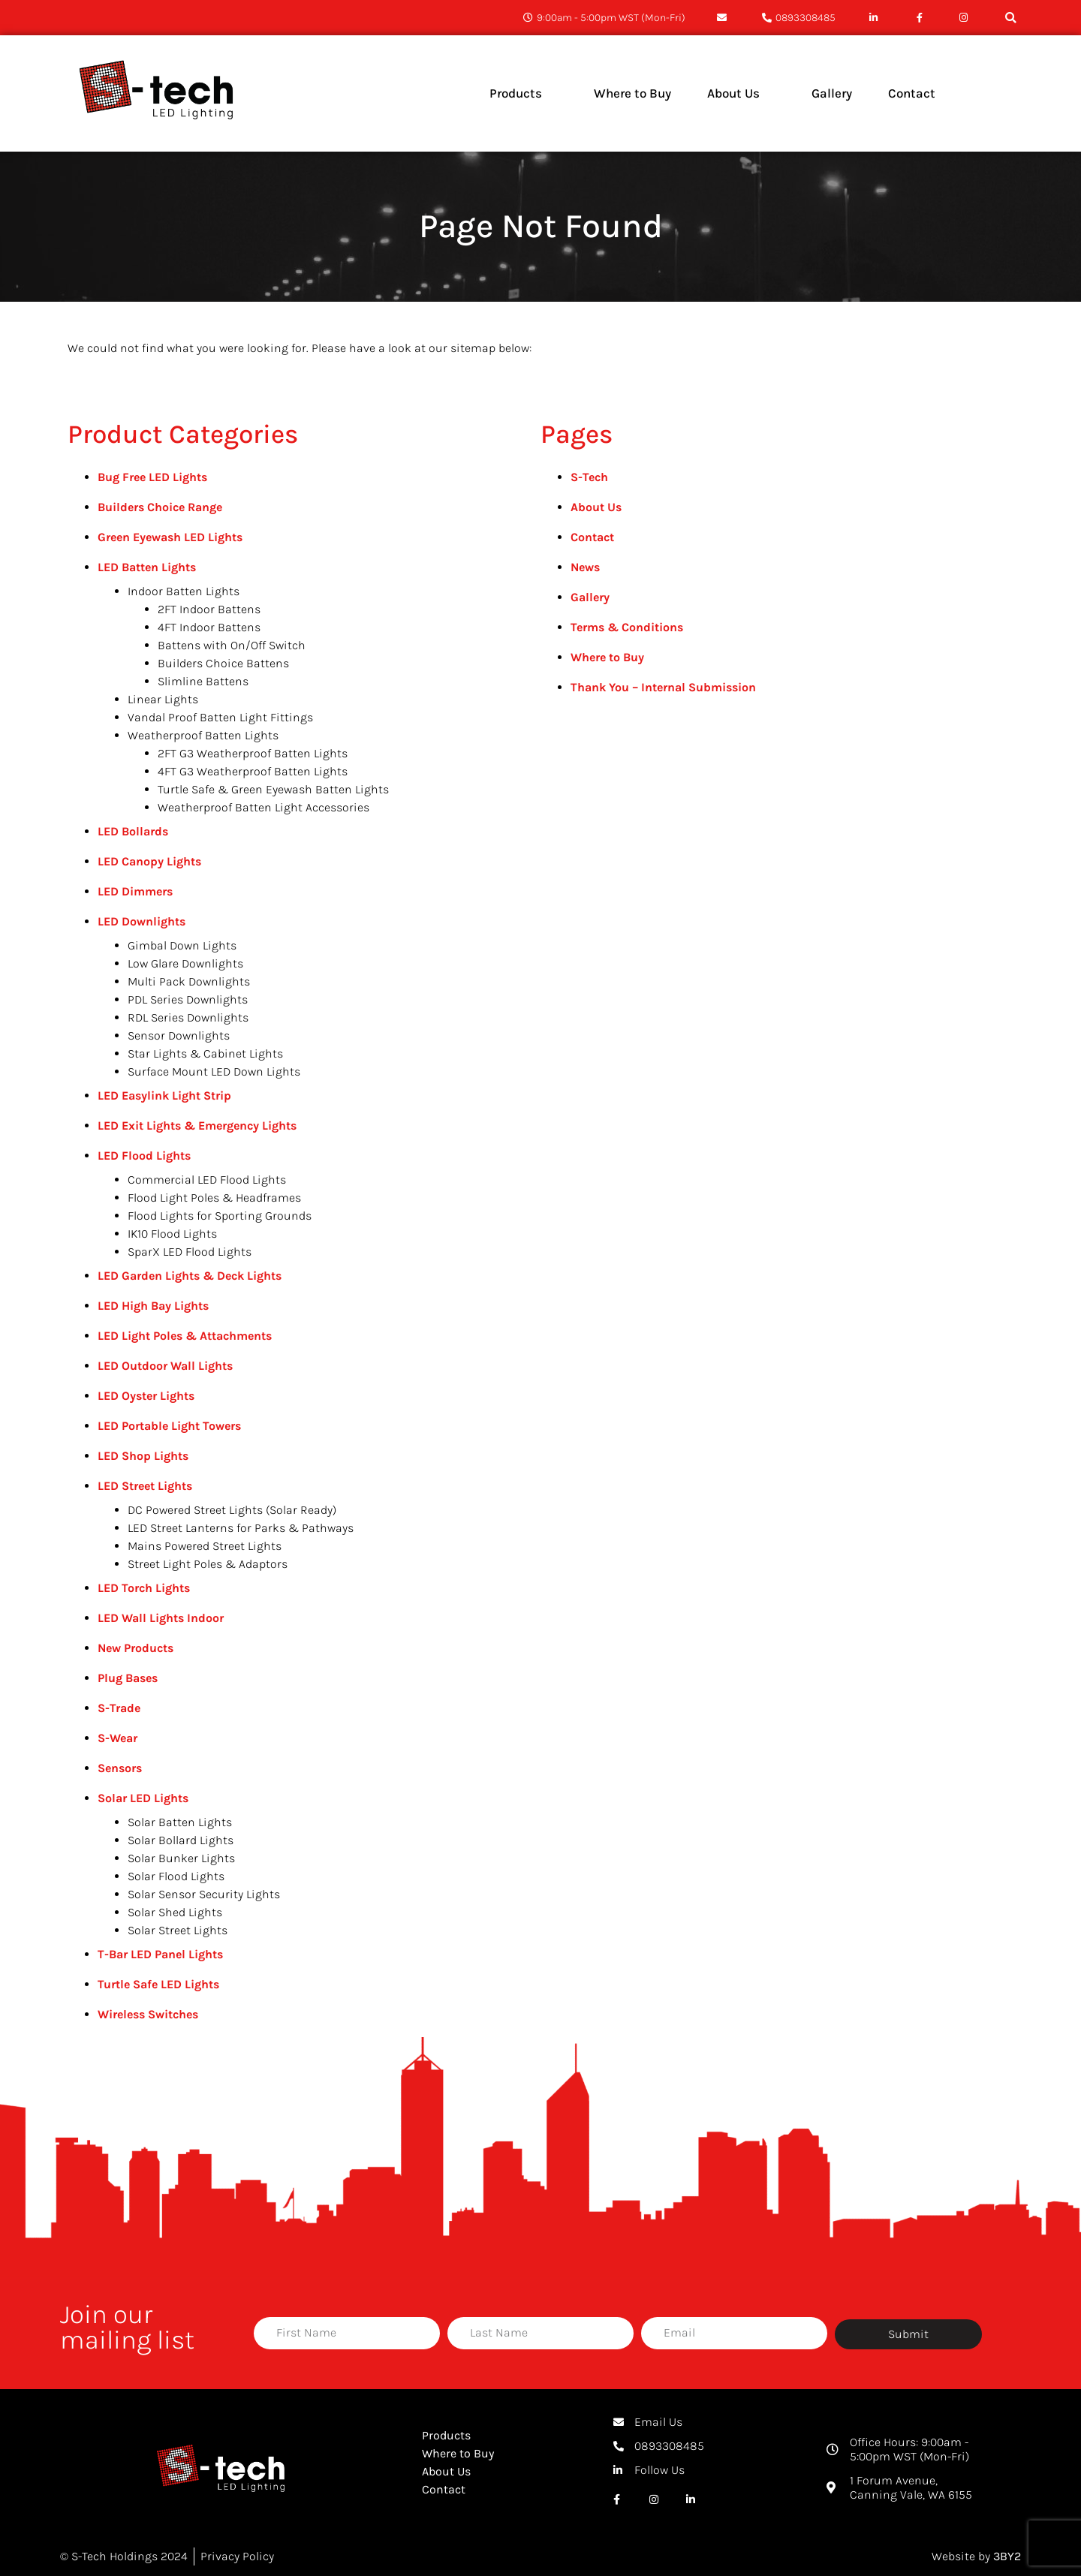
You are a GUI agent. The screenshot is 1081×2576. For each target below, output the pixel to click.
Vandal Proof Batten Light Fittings (220, 717)
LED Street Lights (145, 1486)
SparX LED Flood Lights (189, 1251)
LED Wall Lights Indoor (161, 1618)
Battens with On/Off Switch (232, 645)
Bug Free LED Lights (152, 477)
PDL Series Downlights (188, 999)
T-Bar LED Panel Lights (160, 1954)
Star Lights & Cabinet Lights (205, 1053)
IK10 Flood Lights (172, 1233)
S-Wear (117, 1738)
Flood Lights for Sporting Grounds (220, 1215)
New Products (135, 1648)
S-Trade (119, 1708)
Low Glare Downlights (185, 963)
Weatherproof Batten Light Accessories (263, 807)
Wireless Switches (148, 2014)
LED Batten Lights (147, 567)
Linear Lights (163, 699)
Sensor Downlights (179, 1035)
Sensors (120, 1768)
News (585, 567)
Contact (592, 537)
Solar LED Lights (143, 1798)
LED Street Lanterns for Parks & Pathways (241, 1528)
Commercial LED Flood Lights (207, 1179)
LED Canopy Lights (149, 861)
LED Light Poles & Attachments (185, 1336)
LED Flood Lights (144, 1155)
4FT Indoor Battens (209, 627)
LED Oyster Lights (146, 1396)
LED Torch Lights (144, 1588)
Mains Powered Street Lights (205, 1546)
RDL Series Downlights (188, 1017)
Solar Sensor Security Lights (204, 1894)
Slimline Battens (203, 681)
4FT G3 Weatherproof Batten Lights (253, 771)
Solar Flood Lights (176, 1876)
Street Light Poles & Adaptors (208, 1564)
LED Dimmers (135, 891)
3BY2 (1007, 2556)
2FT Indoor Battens (209, 609)
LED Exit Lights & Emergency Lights (197, 1125)
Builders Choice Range (160, 507)
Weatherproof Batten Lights (203, 735)
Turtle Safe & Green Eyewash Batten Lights (273, 789)
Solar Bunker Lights (181, 1858)
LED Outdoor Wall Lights (165, 1366)
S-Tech (589, 477)
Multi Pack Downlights (189, 981)
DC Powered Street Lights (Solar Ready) (232, 1510)
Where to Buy (607, 657)
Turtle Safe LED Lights (158, 1984)
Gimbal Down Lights (182, 945)
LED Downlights (141, 921)
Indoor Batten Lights (183, 591)
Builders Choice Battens (223, 663)
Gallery (590, 597)
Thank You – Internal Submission (663, 687)
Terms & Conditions (627, 627)
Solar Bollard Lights (180, 1840)
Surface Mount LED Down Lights (214, 1071)
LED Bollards (133, 831)
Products (446, 2435)
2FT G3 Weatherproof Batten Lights (253, 753)
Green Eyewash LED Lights (170, 537)
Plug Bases (128, 1678)
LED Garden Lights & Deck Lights (190, 1275)
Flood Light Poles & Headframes (214, 1197)
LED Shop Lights (143, 1456)
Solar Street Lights (177, 1930)
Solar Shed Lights (175, 1912)
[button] (1011, 18)
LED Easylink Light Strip (164, 1095)
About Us (596, 507)
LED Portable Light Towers (169, 1426)
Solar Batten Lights (180, 1822)
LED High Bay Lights (153, 1306)
